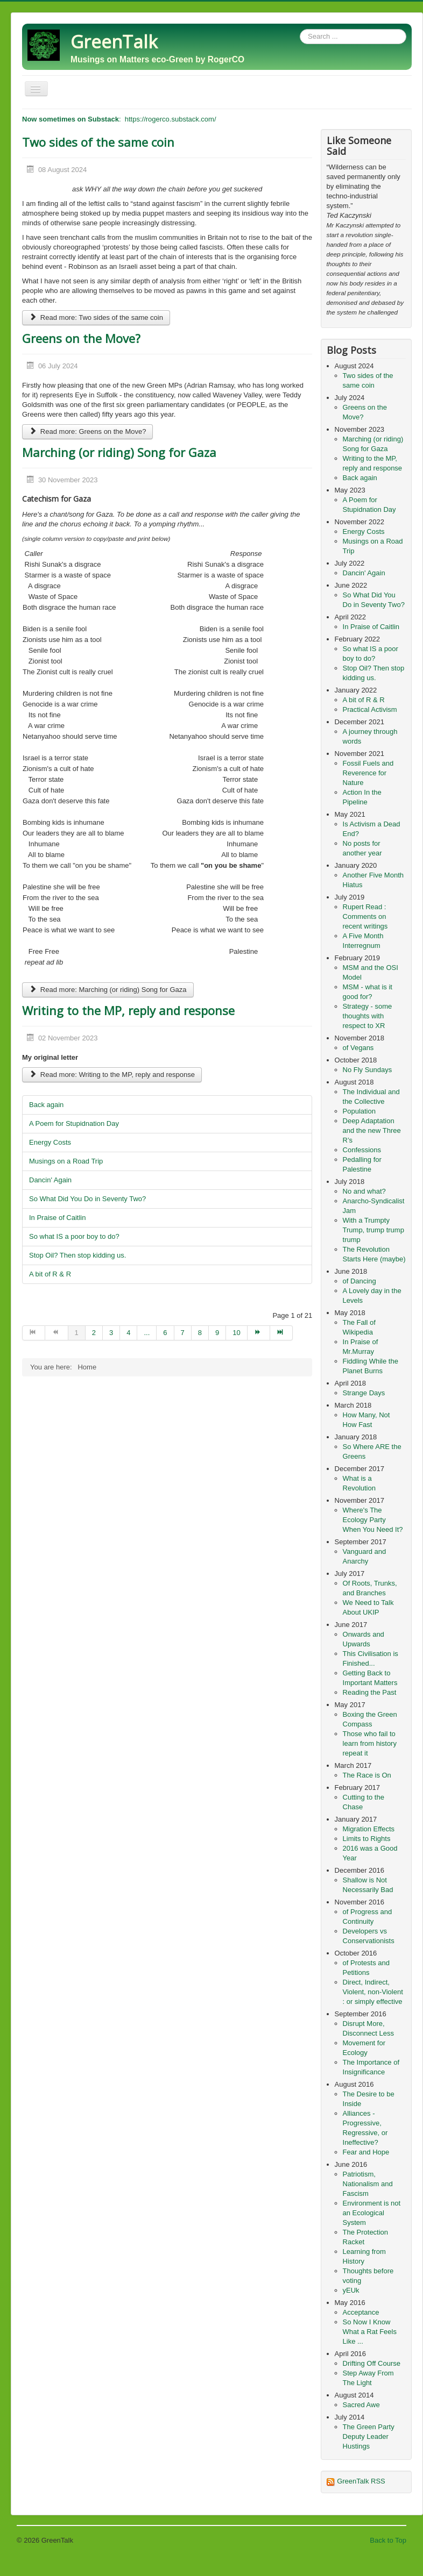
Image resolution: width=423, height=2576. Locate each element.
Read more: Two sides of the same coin (96, 317)
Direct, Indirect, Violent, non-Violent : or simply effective (373, 1992)
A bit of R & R (50, 1274)
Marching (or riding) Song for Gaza (119, 452)
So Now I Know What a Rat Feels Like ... (370, 2331)
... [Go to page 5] (147, 1333)
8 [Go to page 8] (200, 1333)
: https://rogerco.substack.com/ (119, 119)
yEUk (351, 2290)
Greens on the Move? (81, 338)
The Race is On (367, 1775)
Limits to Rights (367, 1839)
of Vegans (358, 1048)
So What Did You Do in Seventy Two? (87, 1199)
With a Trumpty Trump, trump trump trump (373, 1230)
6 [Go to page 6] (165, 1333)
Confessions (362, 1150)
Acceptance (361, 2312)
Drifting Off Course (371, 2363)
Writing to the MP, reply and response (128, 1010)
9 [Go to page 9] (217, 1333)
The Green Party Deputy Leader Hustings (368, 2436)
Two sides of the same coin (98, 142)
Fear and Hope (366, 2152)
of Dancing (359, 1281)
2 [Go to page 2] (94, 1333)
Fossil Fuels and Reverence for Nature (368, 773)
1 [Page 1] (77, 1333)
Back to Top (388, 2540)
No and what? (364, 1191)
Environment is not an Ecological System (372, 2213)
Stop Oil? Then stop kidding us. (77, 1255)
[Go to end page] (281, 1332)
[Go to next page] (259, 1332)
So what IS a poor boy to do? (74, 1236)
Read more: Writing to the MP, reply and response (112, 1075)
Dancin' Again (50, 1180)
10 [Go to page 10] (236, 1333)
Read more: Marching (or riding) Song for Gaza (108, 990)
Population (359, 1111)
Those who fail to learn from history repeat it (370, 1743)
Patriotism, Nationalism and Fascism (368, 2183)
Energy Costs (50, 1142)
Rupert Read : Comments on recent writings (365, 916)
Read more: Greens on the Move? (87, 431)
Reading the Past (370, 1692)
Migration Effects (369, 1829)
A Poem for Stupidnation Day (74, 1123)
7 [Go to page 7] (183, 1333)
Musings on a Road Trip (66, 1161)
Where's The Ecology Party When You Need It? (373, 1519)
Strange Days (364, 1393)
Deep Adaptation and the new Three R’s (372, 1130)
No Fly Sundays (367, 1070)
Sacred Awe (361, 2405)
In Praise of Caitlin (57, 1218)
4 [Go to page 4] (128, 1333)
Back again (46, 1105)
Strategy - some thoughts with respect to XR (367, 1016)
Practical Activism (370, 709)
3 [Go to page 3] (111, 1333)
